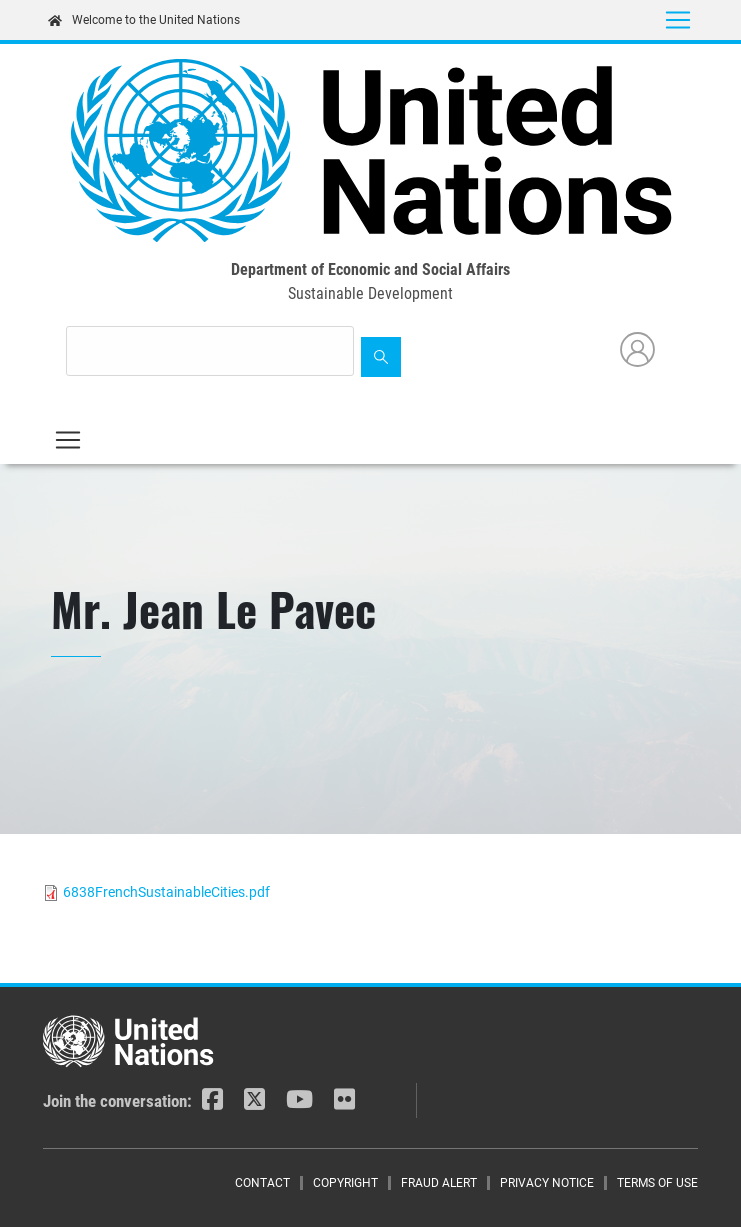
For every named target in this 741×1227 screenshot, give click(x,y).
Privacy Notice (547, 1183)
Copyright (345, 1183)
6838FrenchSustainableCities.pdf (166, 892)
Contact (262, 1183)
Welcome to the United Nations (144, 20)
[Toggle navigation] (678, 20)
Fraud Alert (439, 1183)
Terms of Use (657, 1183)
